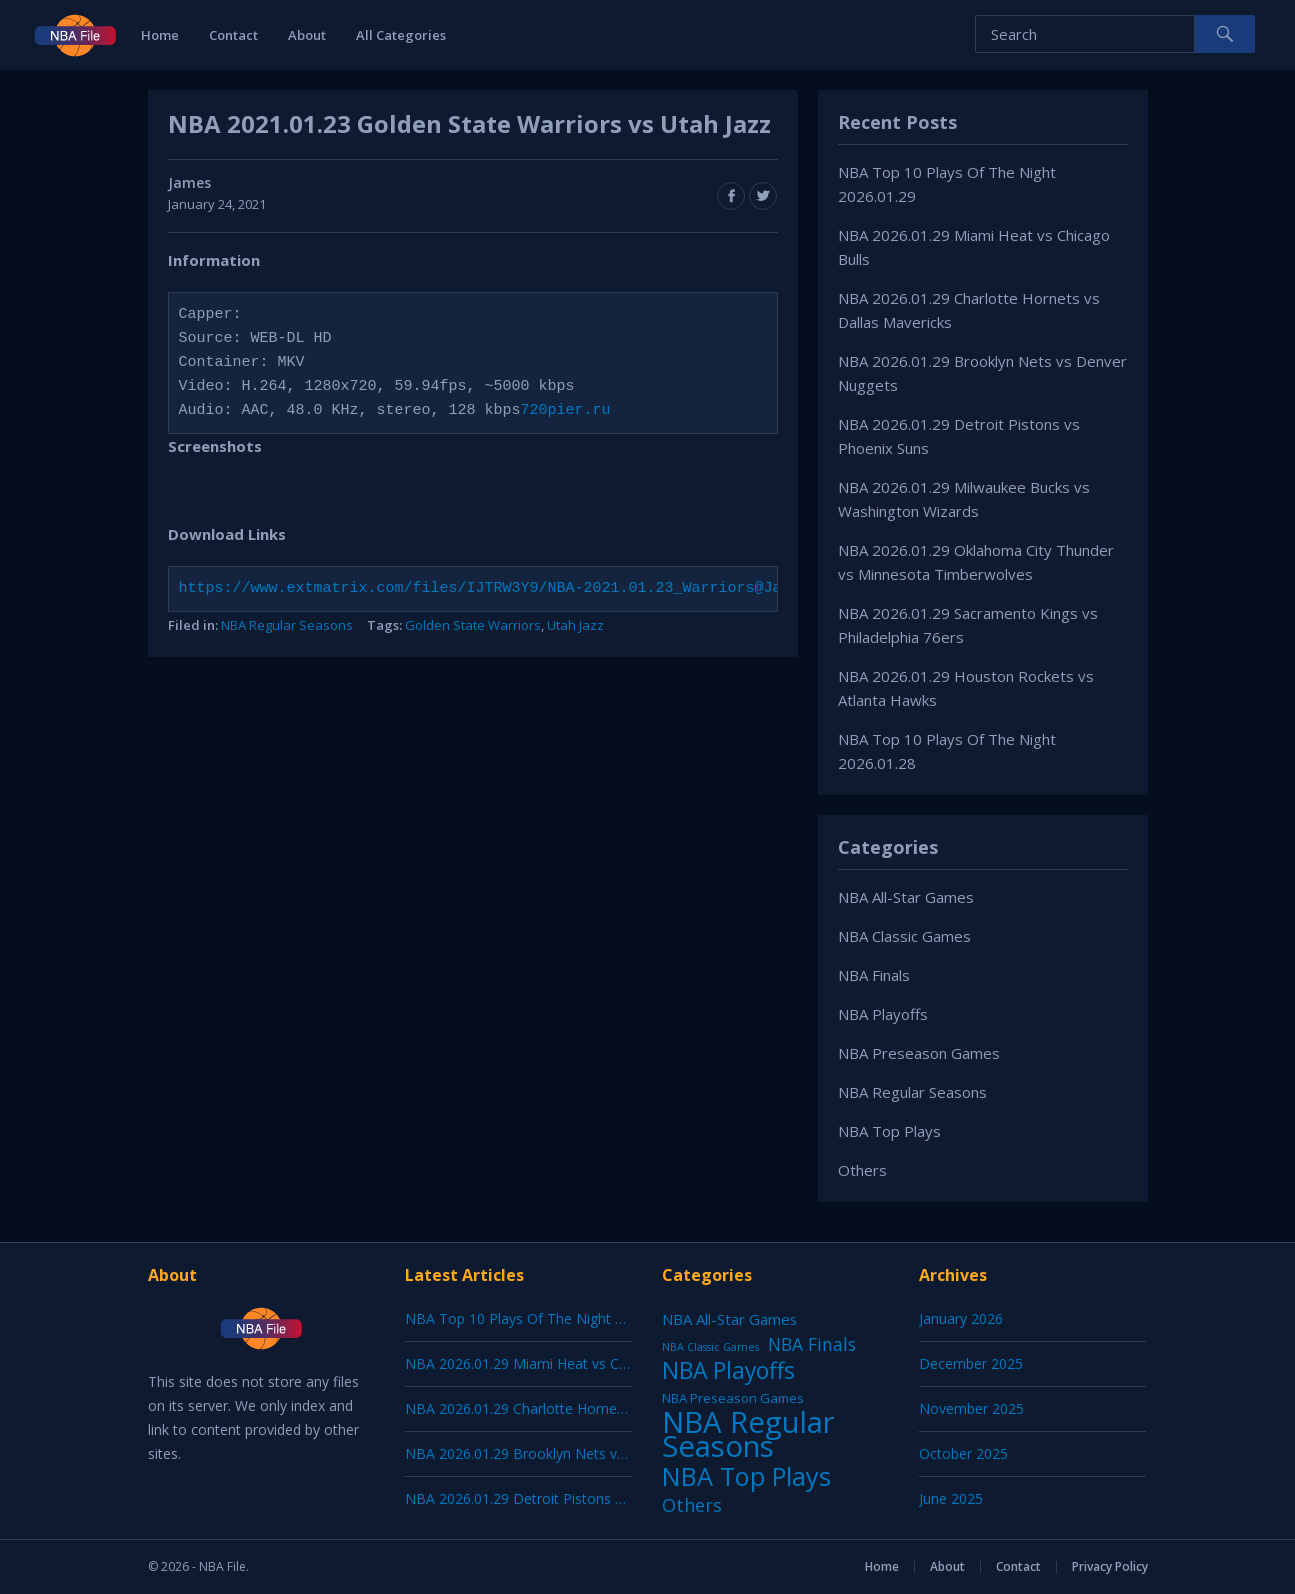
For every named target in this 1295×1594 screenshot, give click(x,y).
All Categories (401, 35)
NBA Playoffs (883, 1014)
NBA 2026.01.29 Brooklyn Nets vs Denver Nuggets (569, 1453)
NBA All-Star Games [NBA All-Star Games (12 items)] (729, 1319)
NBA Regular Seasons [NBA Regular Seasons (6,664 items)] (748, 1434)
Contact (233, 35)
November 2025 (971, 1408)
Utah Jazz (575, 625)
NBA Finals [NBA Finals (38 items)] (812, 1344)
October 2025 (963, 1453)
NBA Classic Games (904, 936)
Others (862, 1170)
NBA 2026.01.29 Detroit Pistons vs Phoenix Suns (562, 1498)
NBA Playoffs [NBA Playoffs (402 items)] (728, 1371)
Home (160, 35)
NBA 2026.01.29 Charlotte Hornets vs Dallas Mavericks (582, 1408)
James (189, 182)
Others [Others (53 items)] (692, 1505)
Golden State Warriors (473, 625)
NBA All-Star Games (906, 897)
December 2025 (971, 1363)
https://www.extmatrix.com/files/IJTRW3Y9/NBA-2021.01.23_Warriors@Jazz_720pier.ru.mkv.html (579, 589)
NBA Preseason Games (919, 1053)
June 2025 (951, 1498)
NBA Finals (874, 975)
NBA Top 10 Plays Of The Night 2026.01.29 (545, 1318)
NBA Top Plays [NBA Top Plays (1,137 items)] (746, 1476)
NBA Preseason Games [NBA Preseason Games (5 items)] (733, 1398)
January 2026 (961, 1318)
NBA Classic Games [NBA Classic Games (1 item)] (710, 1347)
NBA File (222, 1566)
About (307, 35)
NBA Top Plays (889, 1131)
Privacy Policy (1110, 1566)
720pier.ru (566, 411)
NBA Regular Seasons (287, 625)
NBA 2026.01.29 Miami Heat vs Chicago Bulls (551, 1363)
